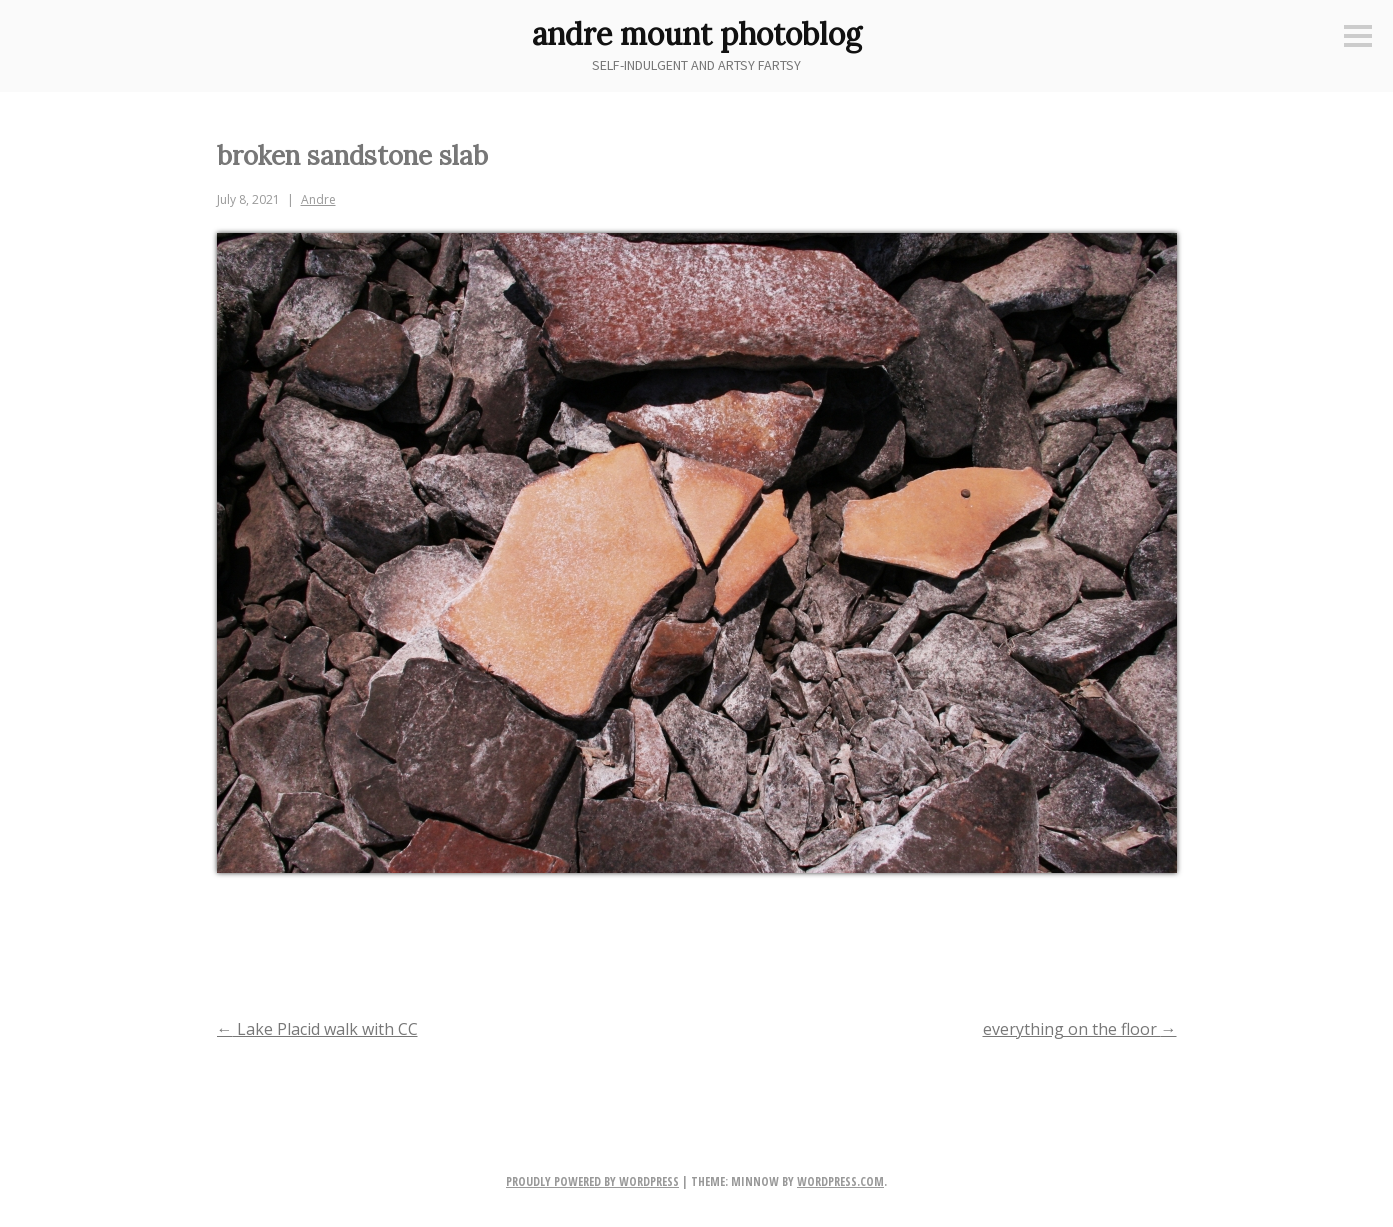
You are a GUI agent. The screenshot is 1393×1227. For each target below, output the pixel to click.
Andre (318, 199)
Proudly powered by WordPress (592, 1181)
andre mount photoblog (697, 34)
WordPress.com (840, 1181)
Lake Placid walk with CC (317, 1029)
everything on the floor (1080, 1029)
